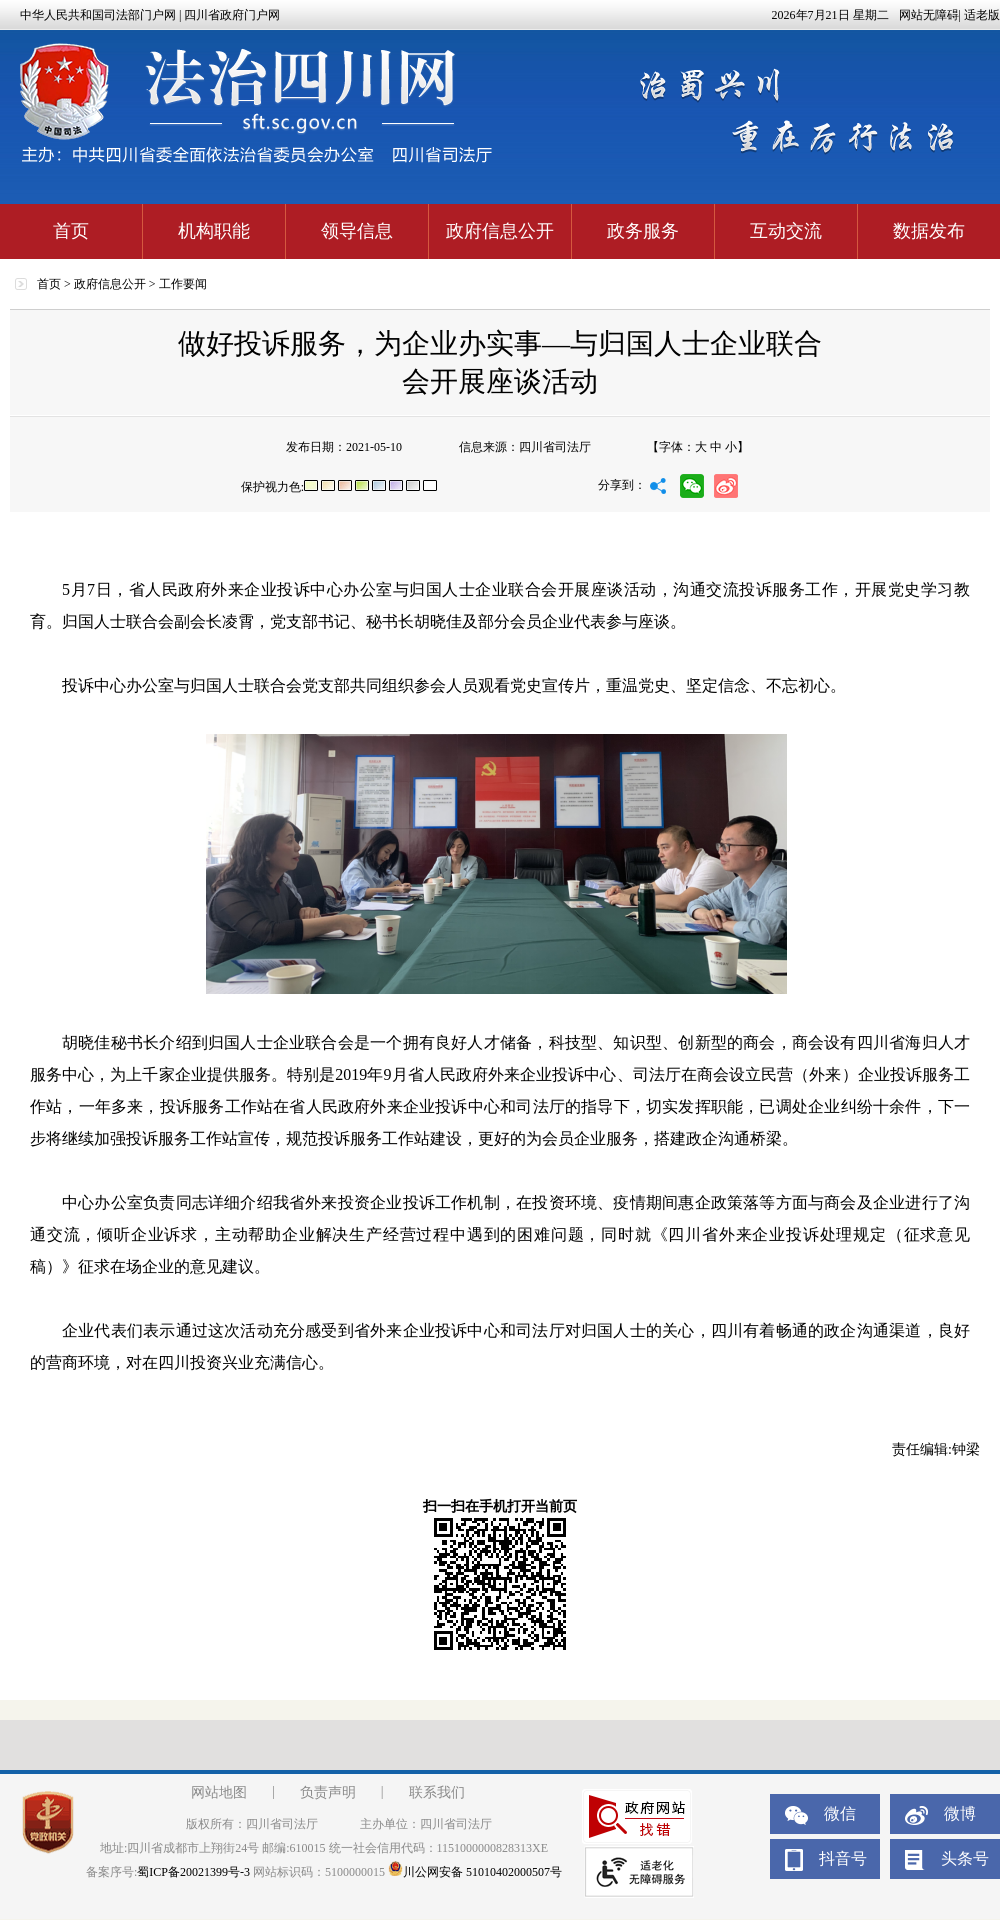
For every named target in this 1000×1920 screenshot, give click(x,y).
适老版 (982, 15)
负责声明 (328, 1792)
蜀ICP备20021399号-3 (193, 1872)
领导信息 (357, 231)
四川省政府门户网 (232, 15)
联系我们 (437, 1792)
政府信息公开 (500, 231)
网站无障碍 (929, 15)
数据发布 (929, 231)
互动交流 (786, 231)
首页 (71, 231)
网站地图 (219, 1792)
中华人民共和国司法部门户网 (98, 15)
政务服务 (643, 231)
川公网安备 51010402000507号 (475, 1872)
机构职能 (214, 231)
